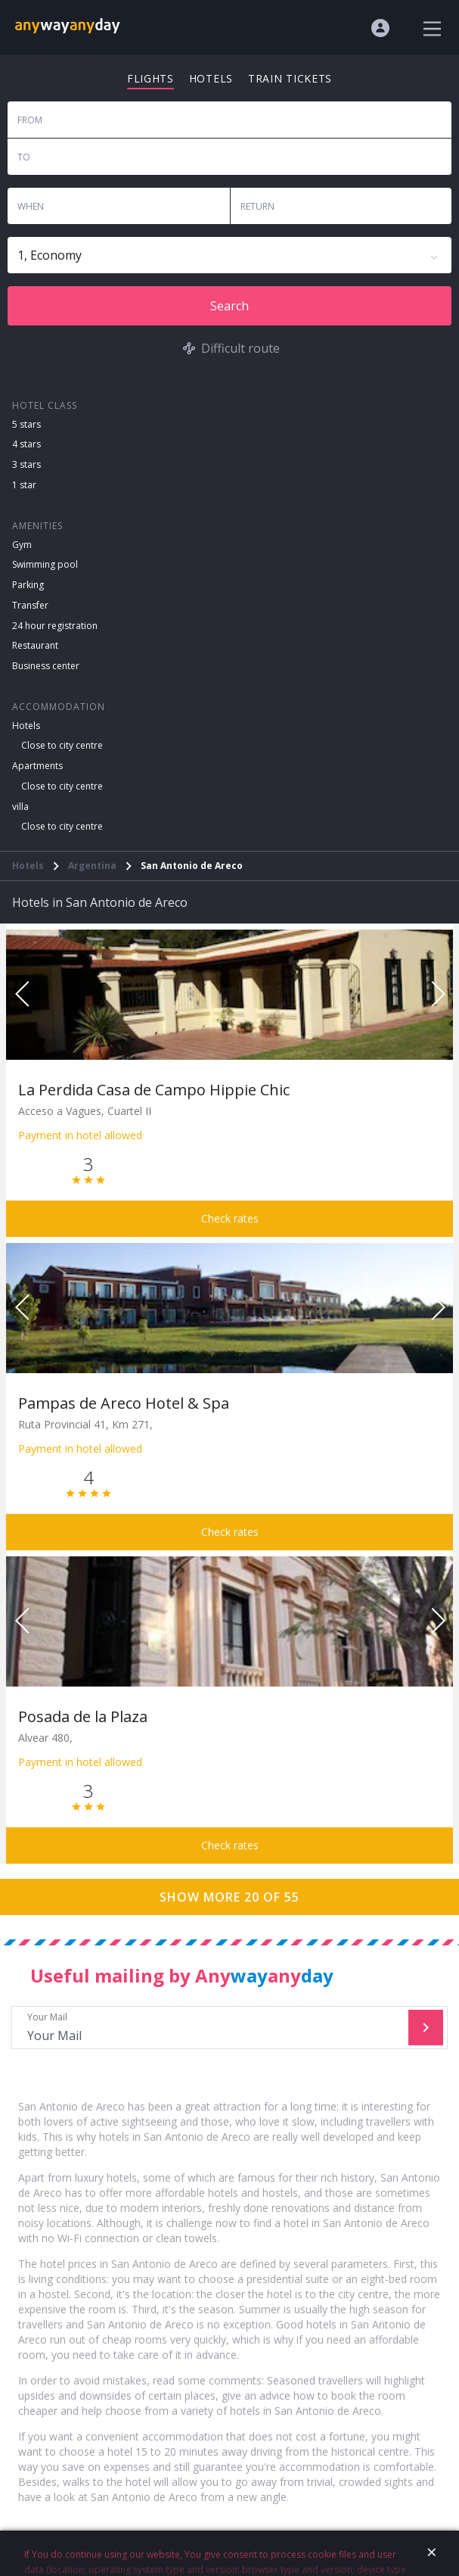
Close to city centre (62, 745)
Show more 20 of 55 (229, 1897)
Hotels (26, 725)
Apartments (37, 765)
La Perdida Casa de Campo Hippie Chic (154, 1089)
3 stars (26, 464)
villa (20, 806)
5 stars (26, 424)
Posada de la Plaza (82, 1716)
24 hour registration (55, 625)
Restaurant (35, 645)
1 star (24, 484)
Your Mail (211, 2027)
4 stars (26, 444)
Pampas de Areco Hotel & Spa (123, 1403)
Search (229, 305)
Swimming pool (45, 564)
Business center (45, 665)
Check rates (230, 1218)
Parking (28, 584)
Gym (22, 544)
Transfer (30, 605)
